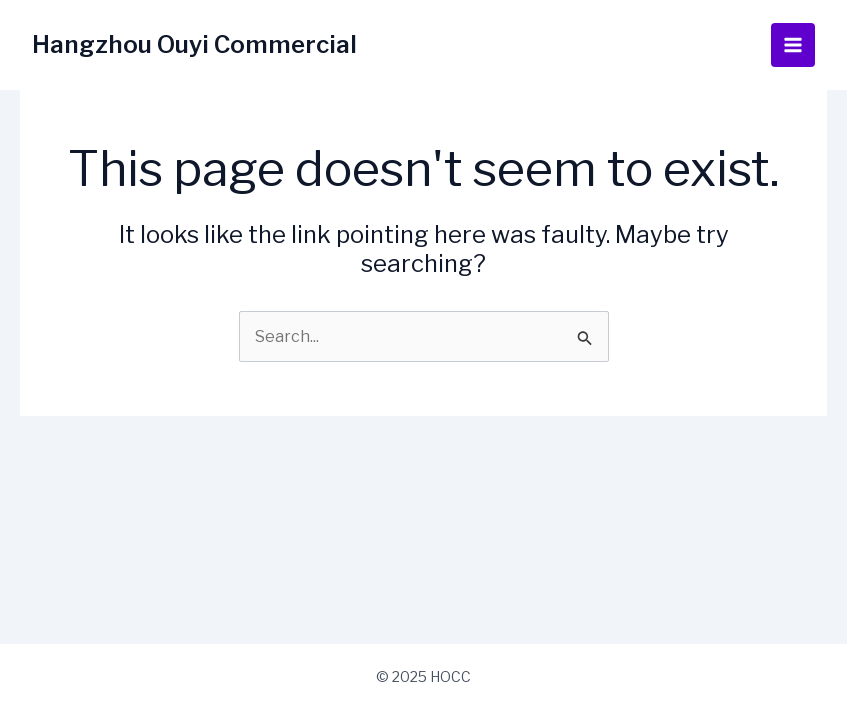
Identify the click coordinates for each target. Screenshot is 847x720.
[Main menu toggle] (793, 45)
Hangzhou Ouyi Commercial (194, 44)
